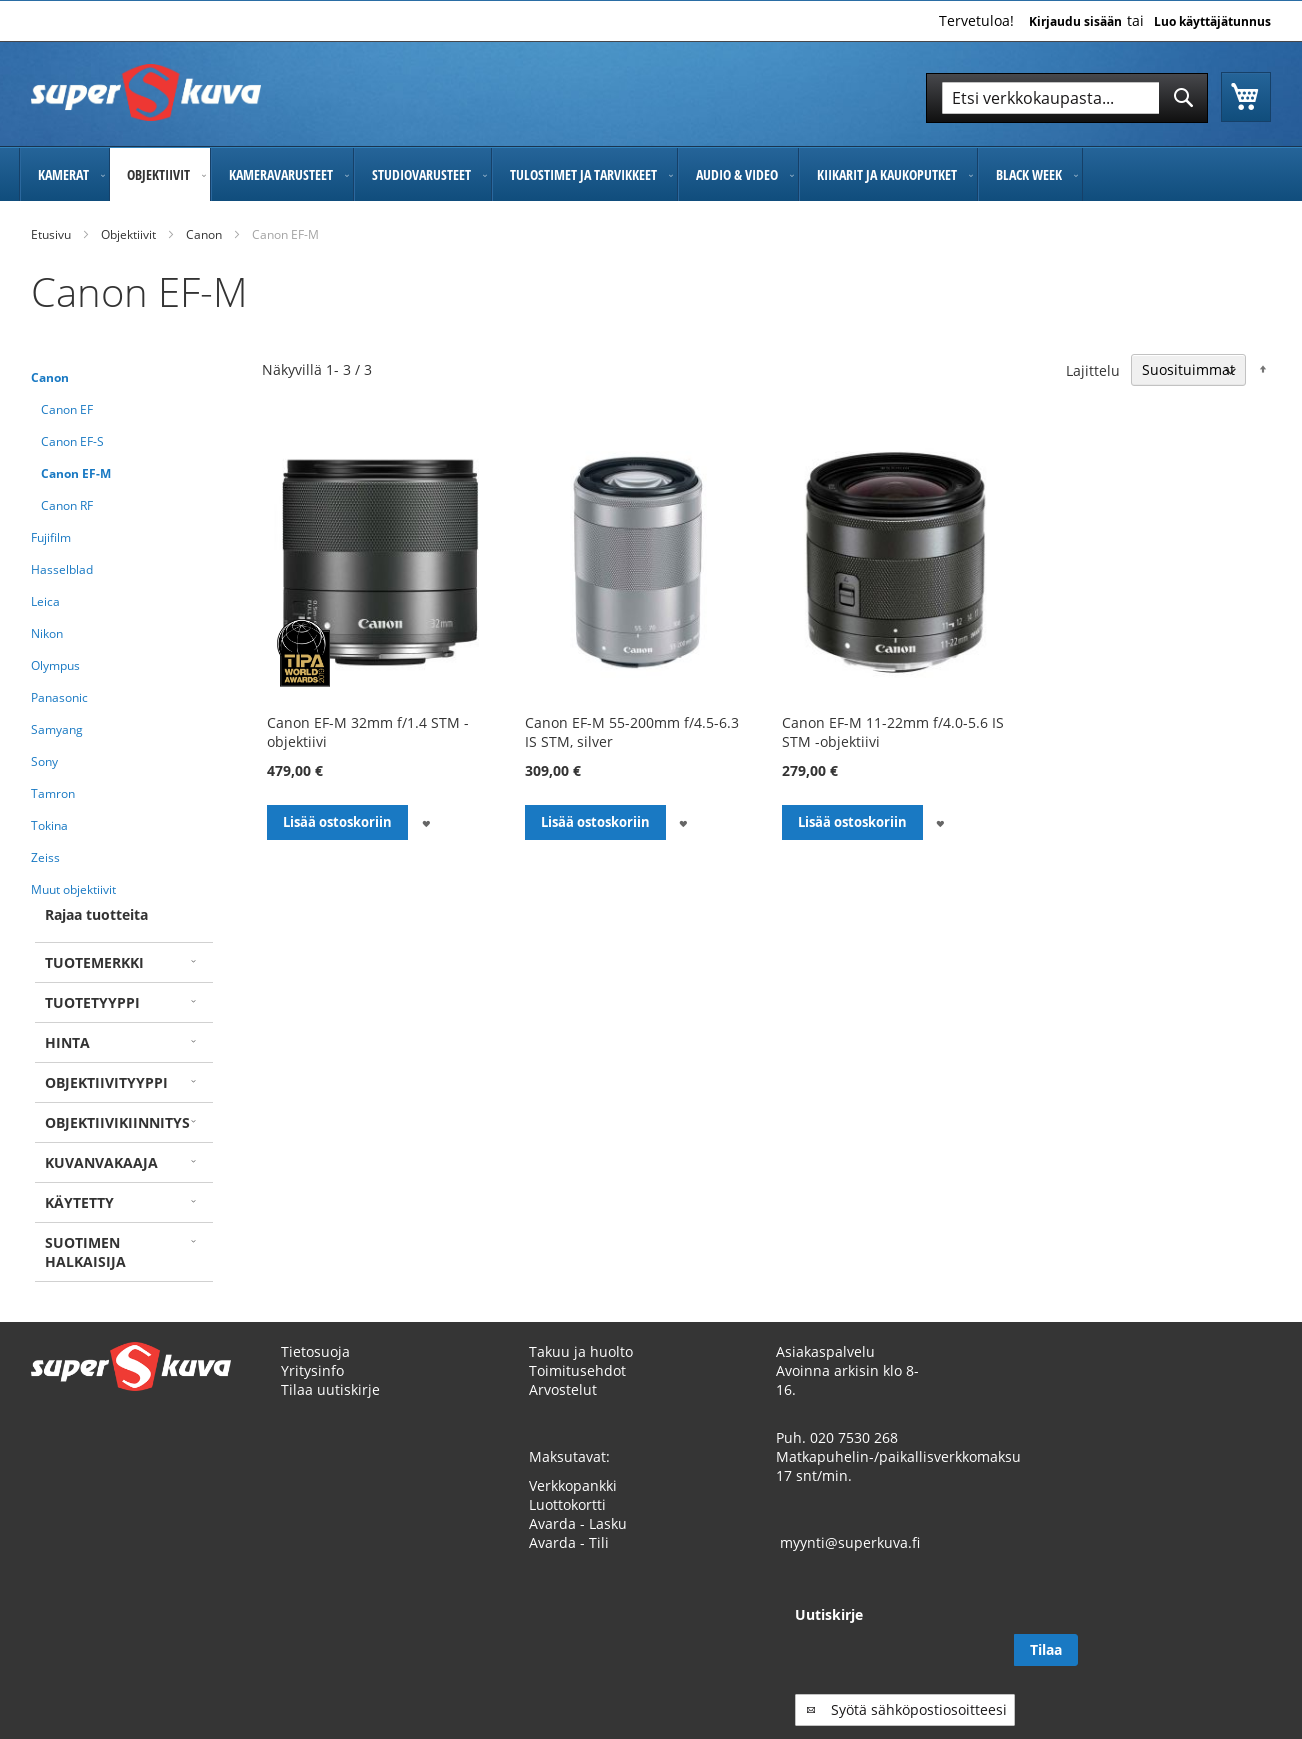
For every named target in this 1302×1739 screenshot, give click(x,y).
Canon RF (67, 505)
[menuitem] (64, 174)
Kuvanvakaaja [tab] (101, 1162)
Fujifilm (51, 537)
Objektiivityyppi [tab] (106, 1082)
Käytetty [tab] (79, 1202)
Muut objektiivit (73, 889)
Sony (44, 761)
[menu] (651, 174)
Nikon (47, 633)
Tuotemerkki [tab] (94, 962)
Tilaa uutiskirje (330, 1389)
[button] (425, 822)
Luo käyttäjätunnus (1212, 22)
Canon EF (67, 409)
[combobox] (1067, 98)
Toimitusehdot (577, 1370)
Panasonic (59, 697)
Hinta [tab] (67, 1042)
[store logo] (146, 92)
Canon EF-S (72, 441)
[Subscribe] (1239, 1650)
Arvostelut (563, 1389)
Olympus (55, 665)
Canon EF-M (76, 473)
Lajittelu (1093, 369)
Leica (45, 601)
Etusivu (51, 234)
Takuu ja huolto (581, 1351)
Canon (204, 234)
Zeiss (45, 857)
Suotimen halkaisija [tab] (85, 1252)
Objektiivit (128, 234)
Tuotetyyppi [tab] (92, 1002)
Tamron (53, 793)
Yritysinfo (312, 1370)
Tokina (49, 825)
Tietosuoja (315, 1351)
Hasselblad (62, 569)
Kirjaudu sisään (1075, 22)
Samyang (57, 729)
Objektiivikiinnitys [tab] (117, 1122)
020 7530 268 (854, 1437)
